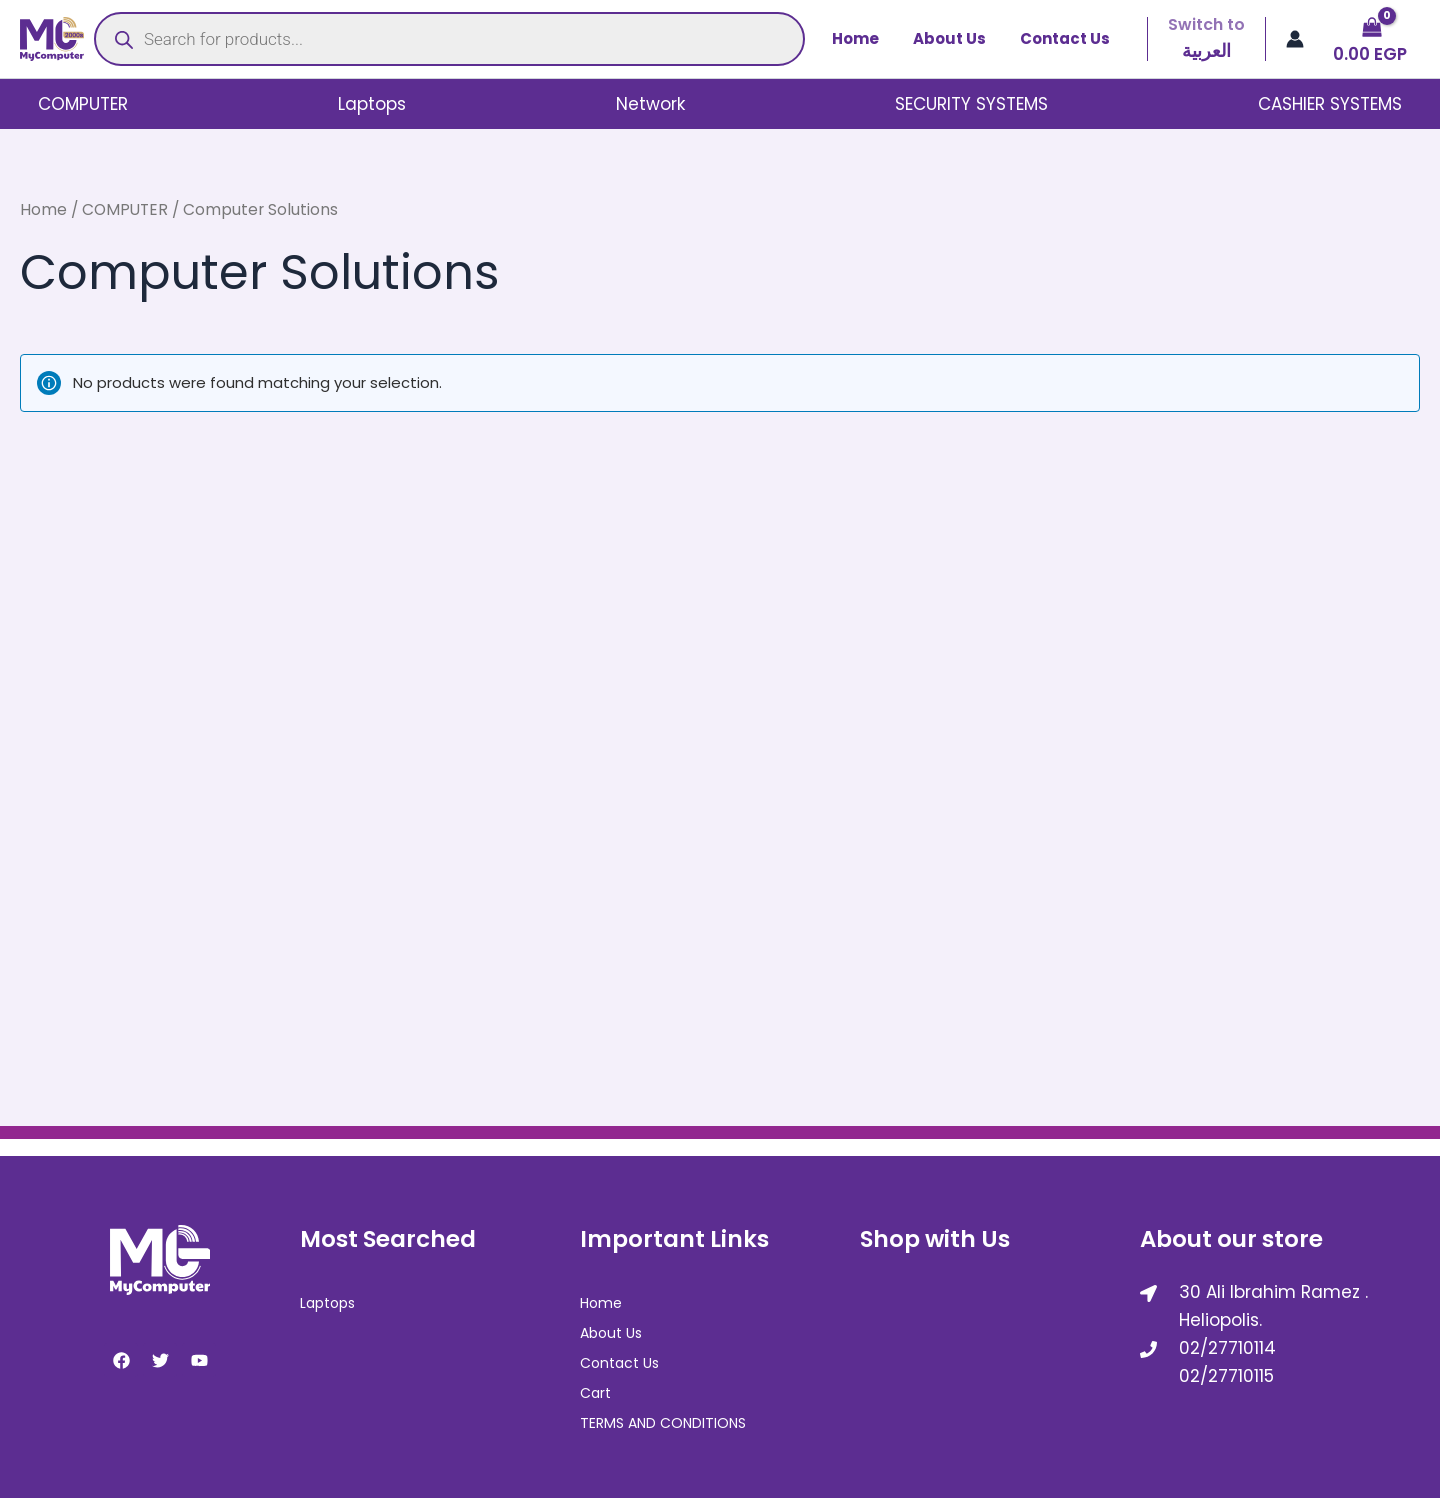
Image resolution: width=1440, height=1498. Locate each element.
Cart (595, 1390)
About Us (955, 38)
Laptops (372, 104)
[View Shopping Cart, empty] (1372, 39)
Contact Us (1067, 38)
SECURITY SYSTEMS (972, 104)
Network (650, 104)
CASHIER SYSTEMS (1331, 104)
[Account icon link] (1295, 39)
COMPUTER (82, 104)
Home (865, 38)
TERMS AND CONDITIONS (663, 1420)
